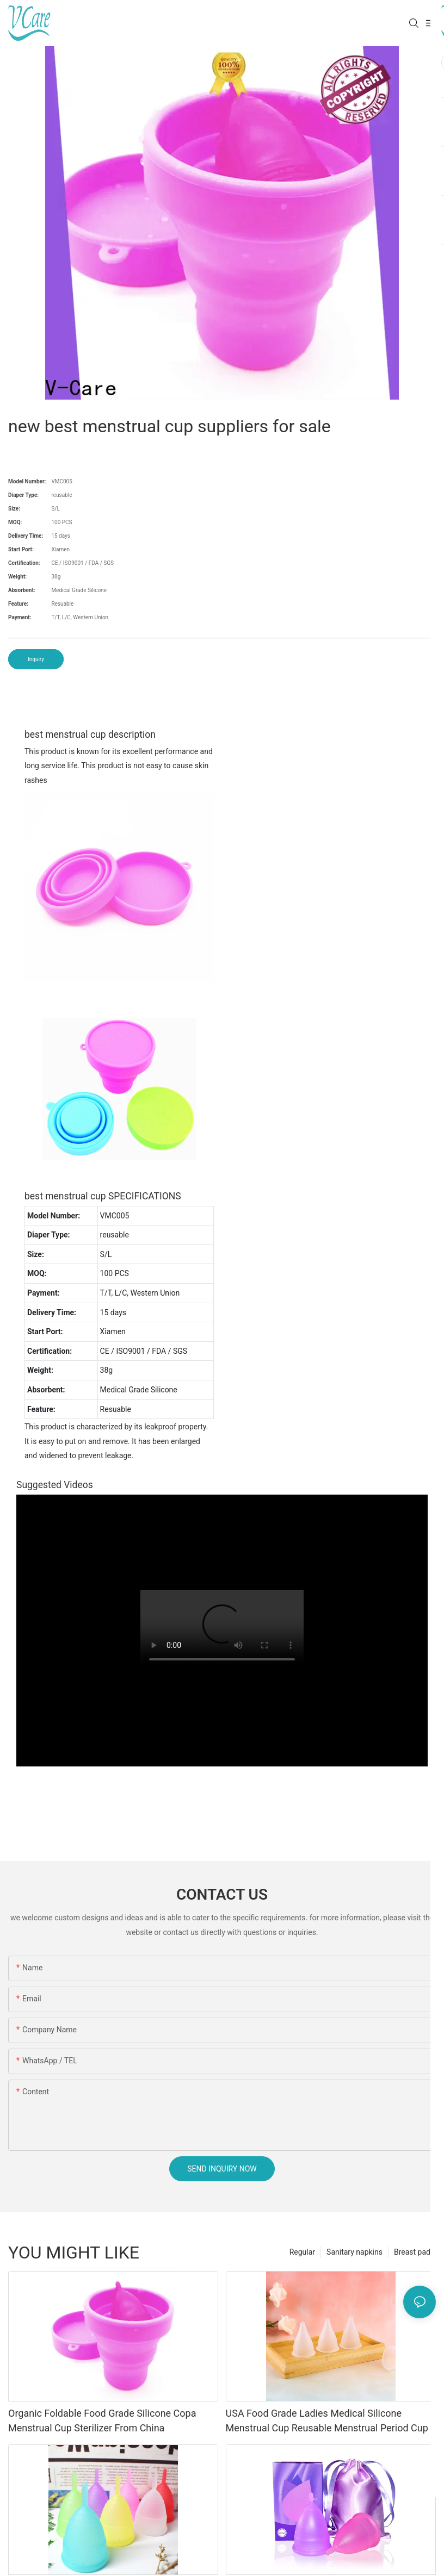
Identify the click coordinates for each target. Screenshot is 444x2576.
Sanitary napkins (354, 2252)
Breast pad (412, 2252)
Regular (302, 2252)
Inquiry (36, 659)
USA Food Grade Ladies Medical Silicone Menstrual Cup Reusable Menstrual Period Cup (327, 2420)
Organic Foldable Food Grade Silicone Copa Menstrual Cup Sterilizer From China (102, 2420)
